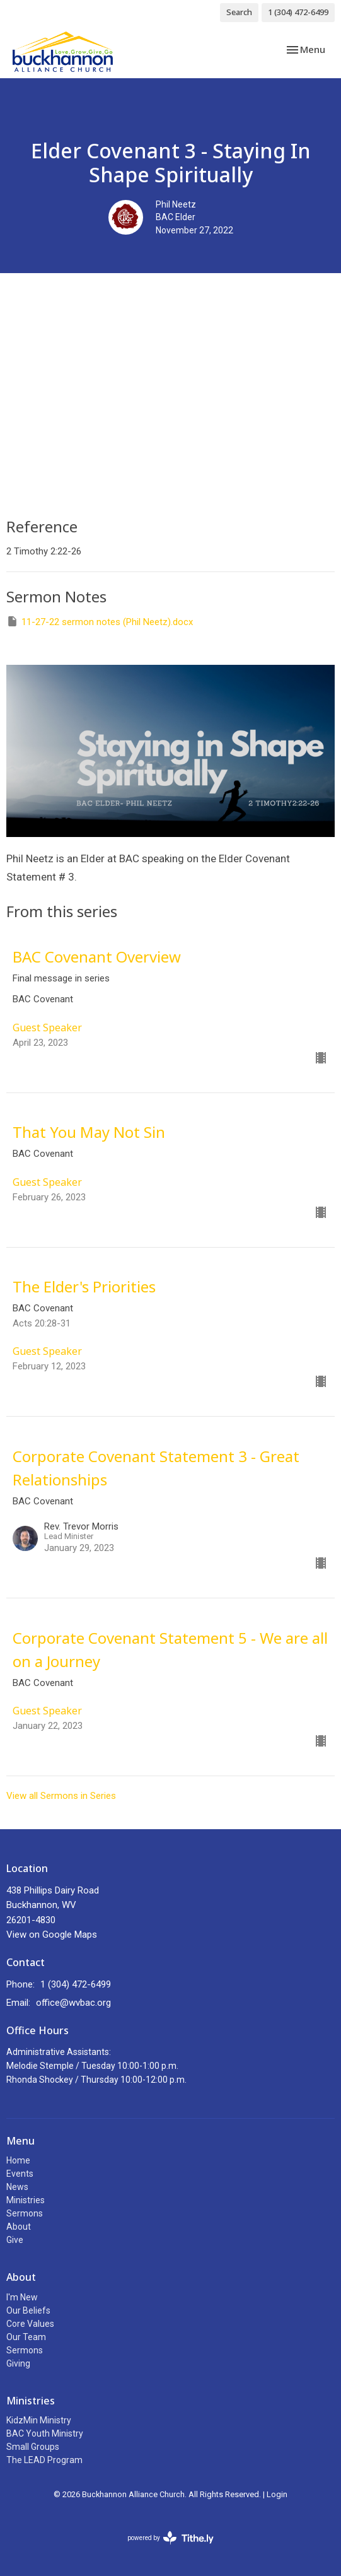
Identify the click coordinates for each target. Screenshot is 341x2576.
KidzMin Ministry (38, 2420)
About (18, 2227)
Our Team (26, 2337)
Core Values (30, 2324)
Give (14, 2240)
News (17, 2187)
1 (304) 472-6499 (298, 12)
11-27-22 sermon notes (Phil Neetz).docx (99, 621)
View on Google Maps (51, 1934)
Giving (18, 2363)
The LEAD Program (44, 2460)
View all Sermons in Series (61, 1795)
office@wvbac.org (73, 2002)
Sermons (24, 2213)
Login (277, 2494)
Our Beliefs (28, 2310)
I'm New (22, 2297)
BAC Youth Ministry (44, 2433)
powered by (170, 2537)
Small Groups (32, 2447)
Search (239, 12)
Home (18, 2160)
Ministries (25, 2200)
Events (19, 2174)
